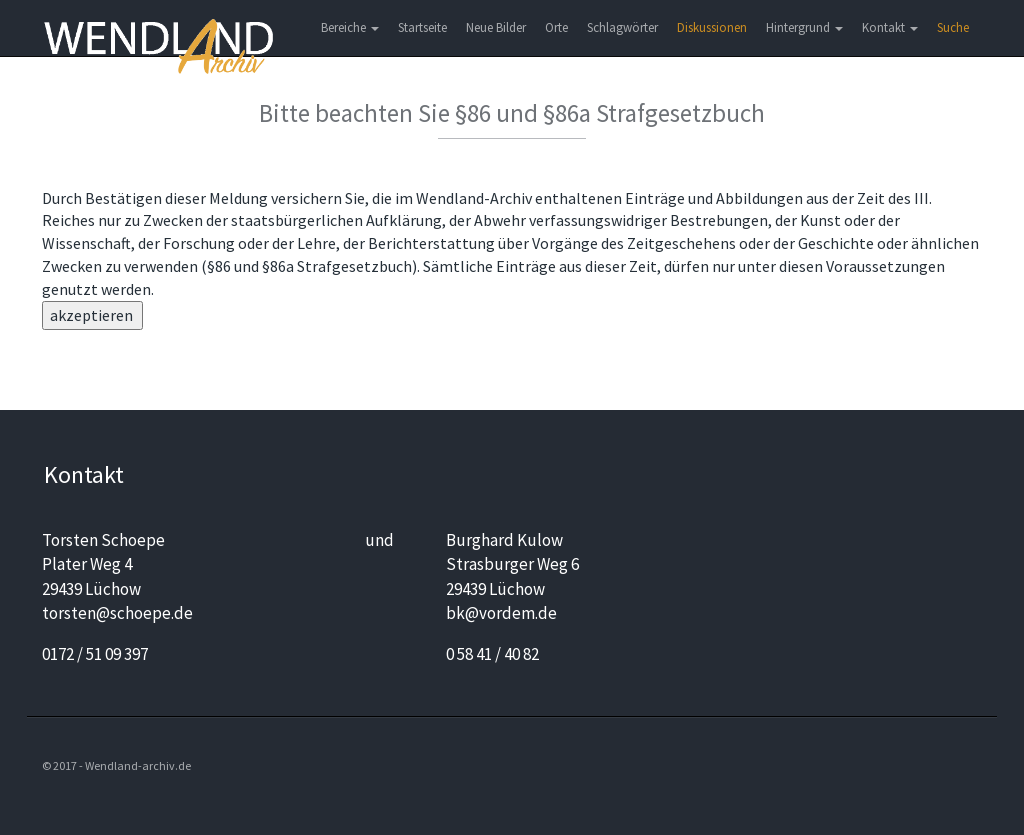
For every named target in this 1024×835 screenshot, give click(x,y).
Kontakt (890, 27)
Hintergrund (804, 27)
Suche (953, 27)
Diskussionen (712, 27)
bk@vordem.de (501, 613)
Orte (556, 27)
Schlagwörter (622, 27)
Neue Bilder (496, 27)
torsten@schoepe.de (117, 613)
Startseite (422, 27)
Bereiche (350, 27)
